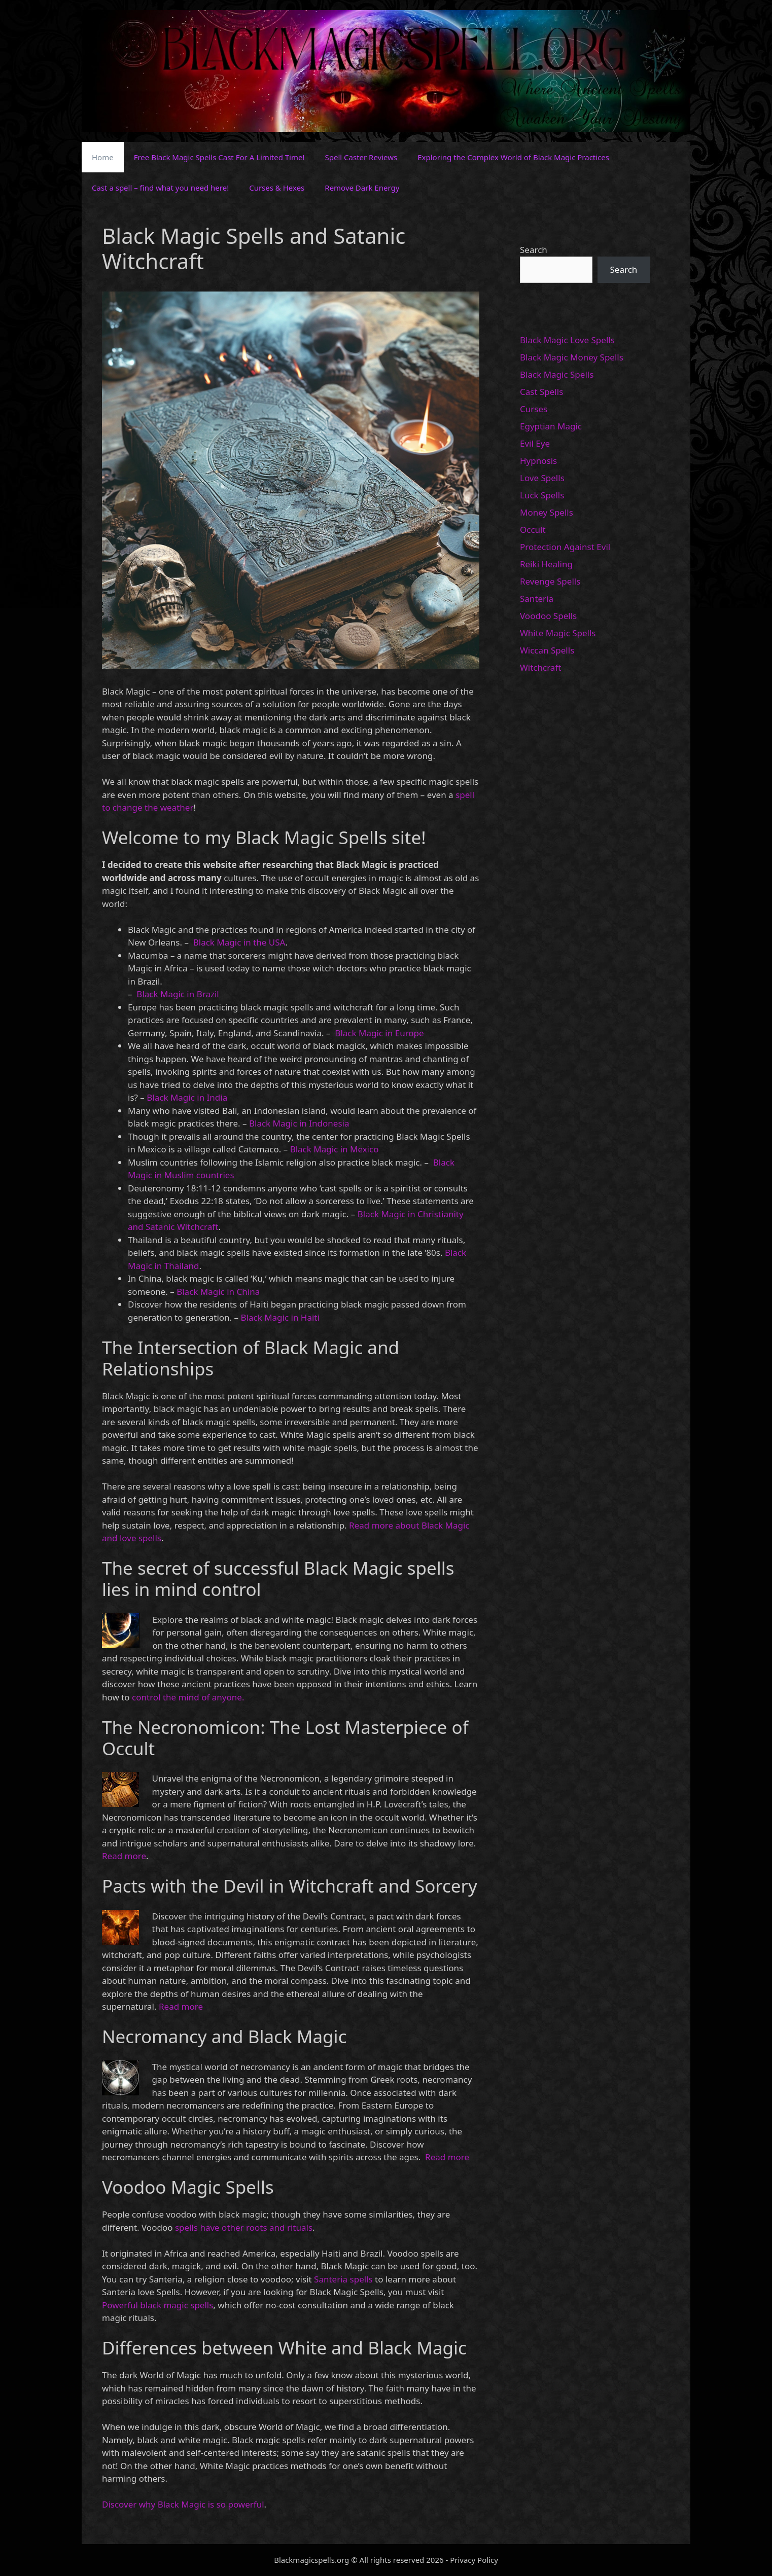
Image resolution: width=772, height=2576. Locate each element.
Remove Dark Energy (362, 188)
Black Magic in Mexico (333, 1149)
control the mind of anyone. (187, 1697)
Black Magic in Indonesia (298, 1123)
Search (533, 250)
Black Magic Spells (556, 374)
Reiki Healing (546, 564)
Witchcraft (540, 667)
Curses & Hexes (276, 188)
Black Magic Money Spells (571, 357)
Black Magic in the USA (238, 942)
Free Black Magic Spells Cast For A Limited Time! (219, 157)
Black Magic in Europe (378, 1033)
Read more (124, 1856)
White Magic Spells (558, 633)
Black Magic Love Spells (567, 340)
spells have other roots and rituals (243, 2227)
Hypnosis (538, 460)
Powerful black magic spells (157, 2305)
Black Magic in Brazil (176, 994)
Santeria (536, 598)
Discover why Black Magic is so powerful (183, 2504)
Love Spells (542, 478)
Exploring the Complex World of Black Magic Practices (513, 157)
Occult (533, 529)
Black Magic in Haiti (280, 1317)
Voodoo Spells (548, 616)
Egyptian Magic (551, 426)
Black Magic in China (218, 1291)
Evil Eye (535, 443)
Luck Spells (542, 495)
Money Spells (546, 512)
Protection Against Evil (565, 547)
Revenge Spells (550, 581)
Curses (533, 409)
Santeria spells (343, 2279)
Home (103, 157)
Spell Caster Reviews (361, 157)
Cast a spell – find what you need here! (160, 188)
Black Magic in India (186, 1097)
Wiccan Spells (547, 650)
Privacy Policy (474, 2560)
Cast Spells (541, 391)
